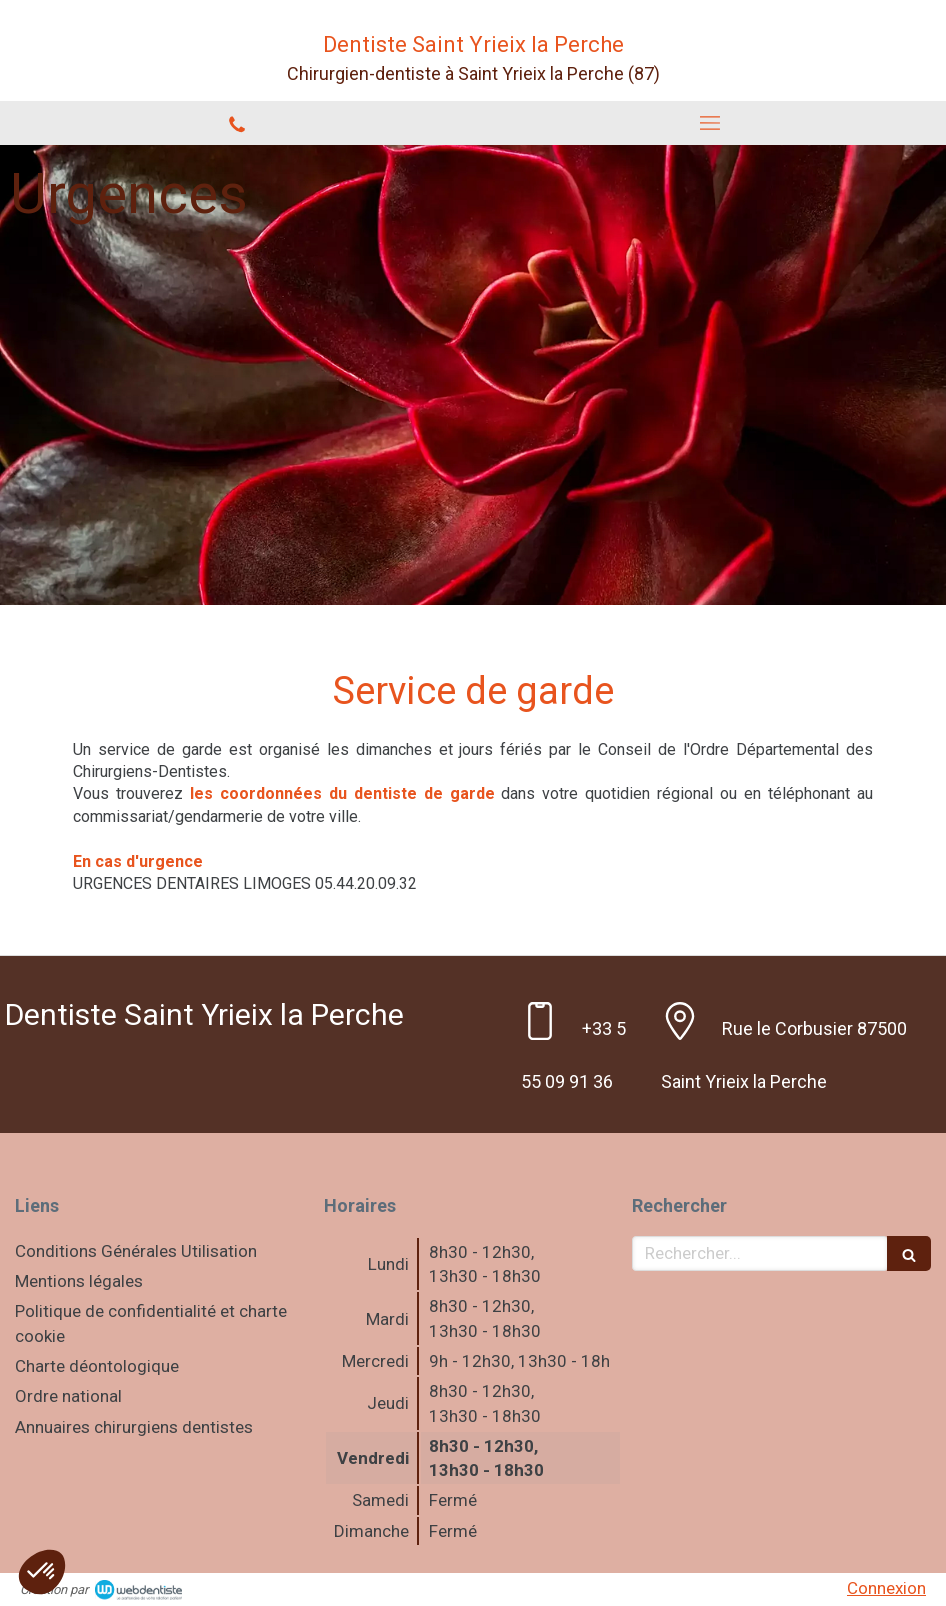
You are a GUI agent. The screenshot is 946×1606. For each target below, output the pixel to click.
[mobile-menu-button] (709, 123)
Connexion (886, 1588)
